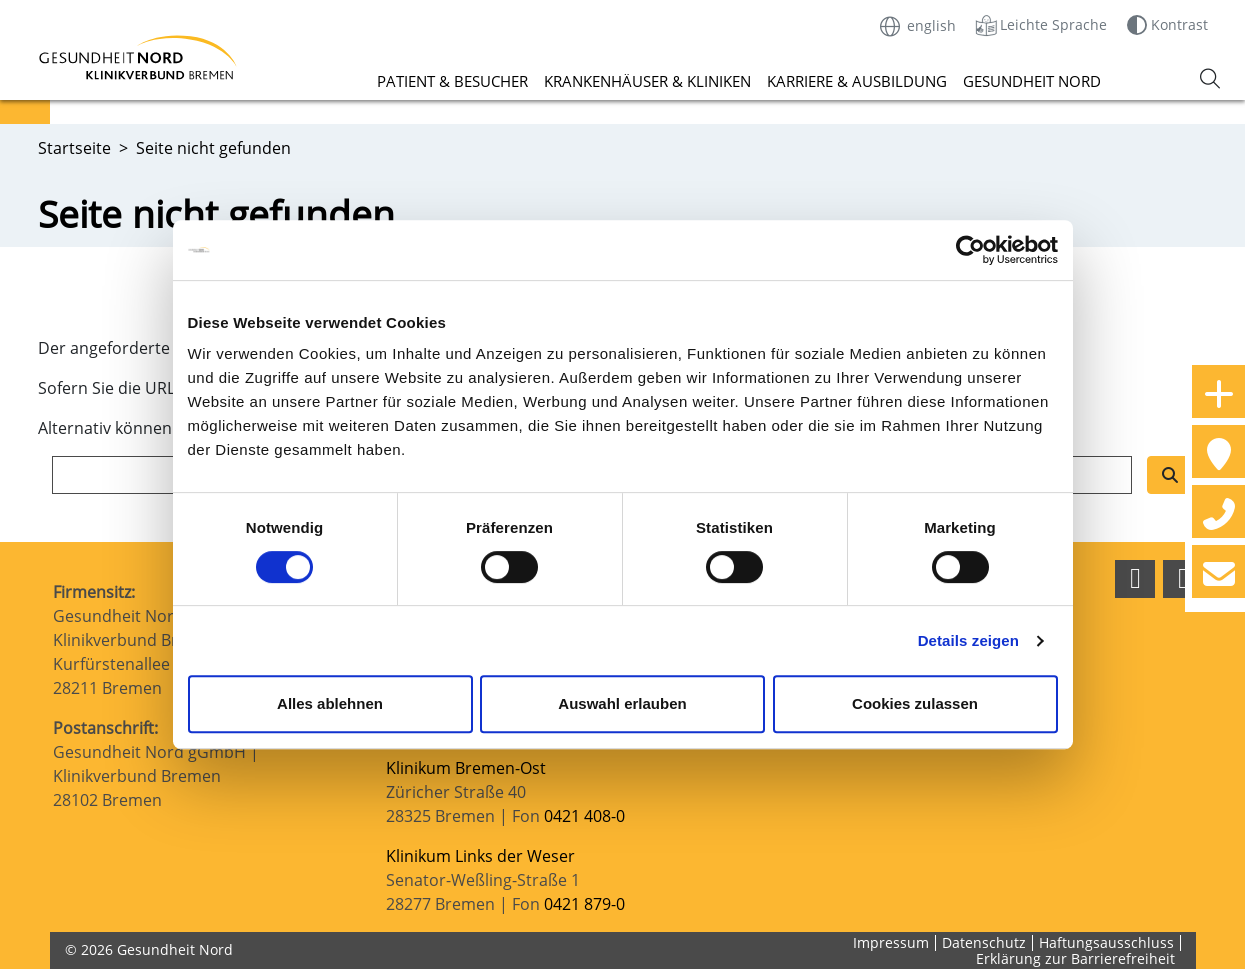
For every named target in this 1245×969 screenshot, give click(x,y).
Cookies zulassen (915, 703)
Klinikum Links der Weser (480, 856)
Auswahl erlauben (622, 703)
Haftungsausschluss (1106, 942)
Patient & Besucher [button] (452, 81)
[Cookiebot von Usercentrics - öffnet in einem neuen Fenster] (970, 250)
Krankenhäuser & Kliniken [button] (647, 81)
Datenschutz (984, 942)
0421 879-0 (584, 904)
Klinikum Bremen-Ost (466, 768)
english (917, 24)
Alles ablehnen (330, 703)
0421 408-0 (584, 816)
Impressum (891, 942)
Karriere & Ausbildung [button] (857, 81)
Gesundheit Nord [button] (1032, 81)
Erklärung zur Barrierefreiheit (1075, 958)
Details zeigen (968, 640)
